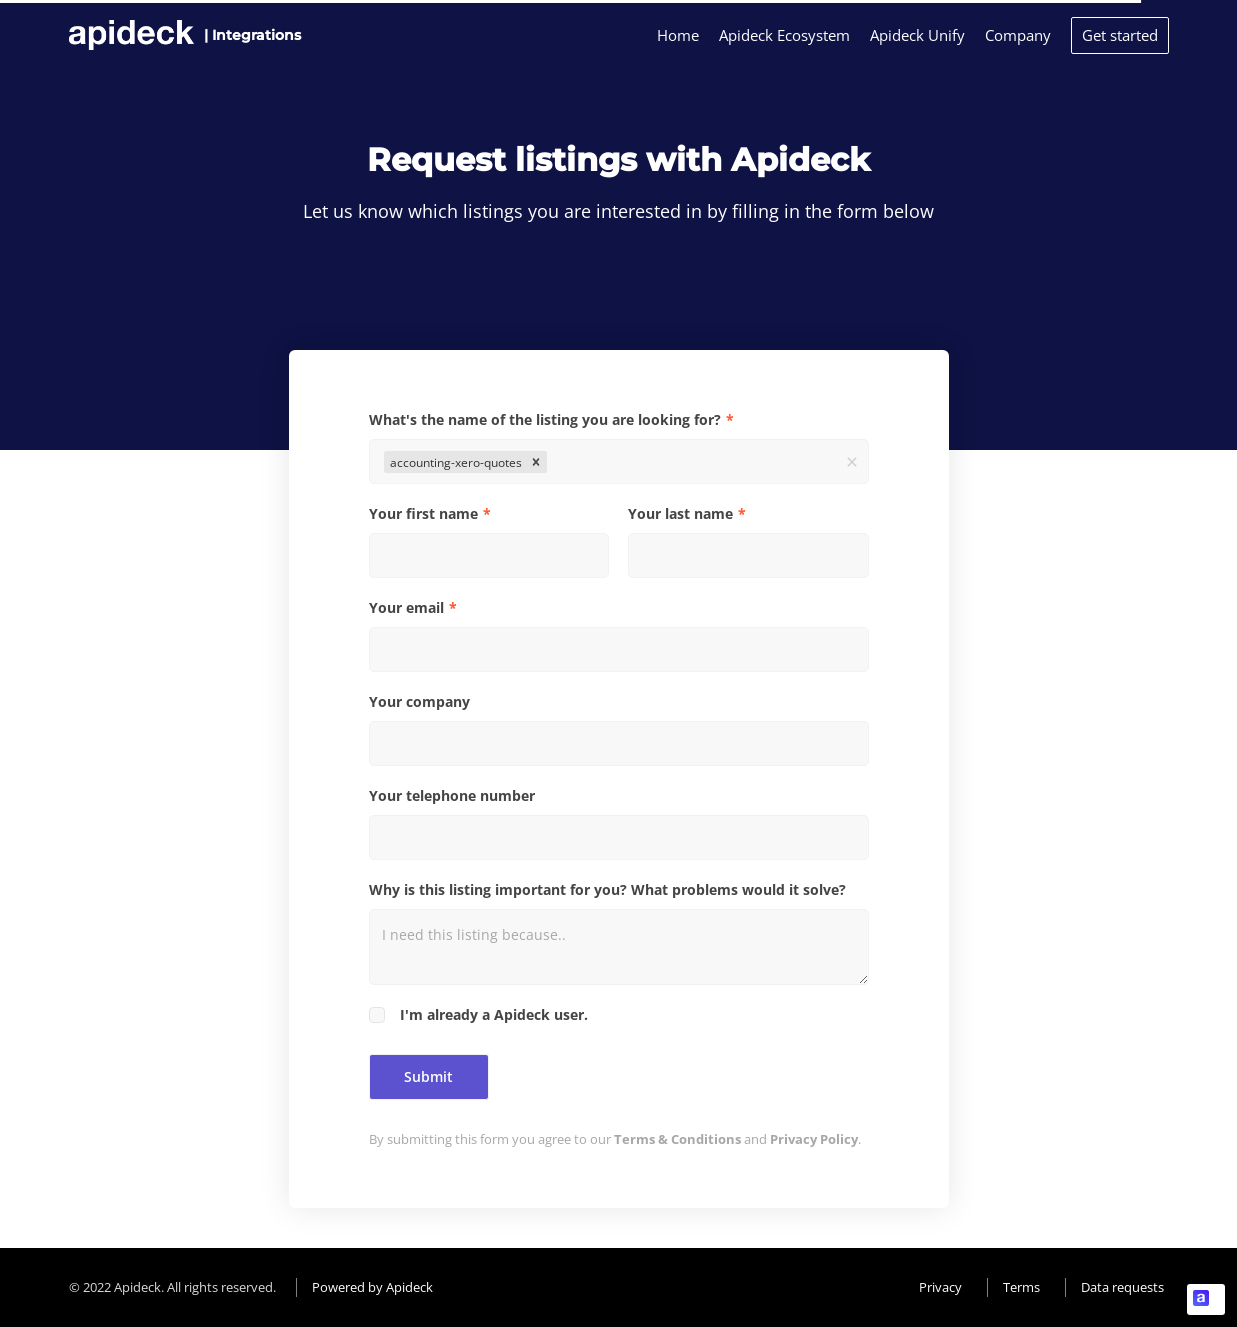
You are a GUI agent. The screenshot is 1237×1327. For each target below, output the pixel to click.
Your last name (680, 513)
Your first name (423, 513)
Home (678, 35)
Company (1018, 35)
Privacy (940, 1287)
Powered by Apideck (372, 1287)
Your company (419, 701)
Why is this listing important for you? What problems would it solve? (607, 889)
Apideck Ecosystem (784, 35)
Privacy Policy (814, 1139)
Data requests (1122, 1287)
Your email (406, 607)
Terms (1021, 1287)
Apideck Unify (917, 35)
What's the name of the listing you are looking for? (545, 419)
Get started (1120, 35)
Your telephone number (452, 795)
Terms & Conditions (677, 1139)
